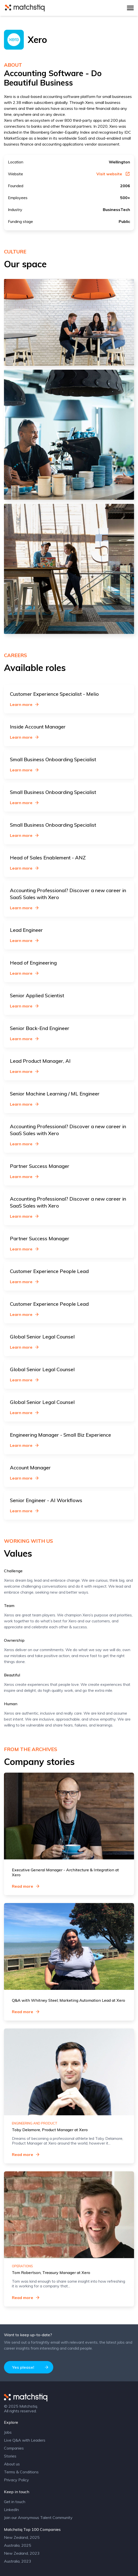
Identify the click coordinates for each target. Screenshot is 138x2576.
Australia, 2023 (17, 2561)
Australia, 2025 (17, 2545)
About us (12, 2463)
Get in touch (14, 2501)
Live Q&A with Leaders (24, 2440)
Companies (14, 2448)
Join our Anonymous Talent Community (38, 2517)
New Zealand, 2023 (22, 2553)
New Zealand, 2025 (22, 2537)
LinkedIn (11, 2509)
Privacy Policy (16, 2479)
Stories (10, 2456)
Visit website (113, 173)
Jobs (8, 2432)
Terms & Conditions (21, 2471)
